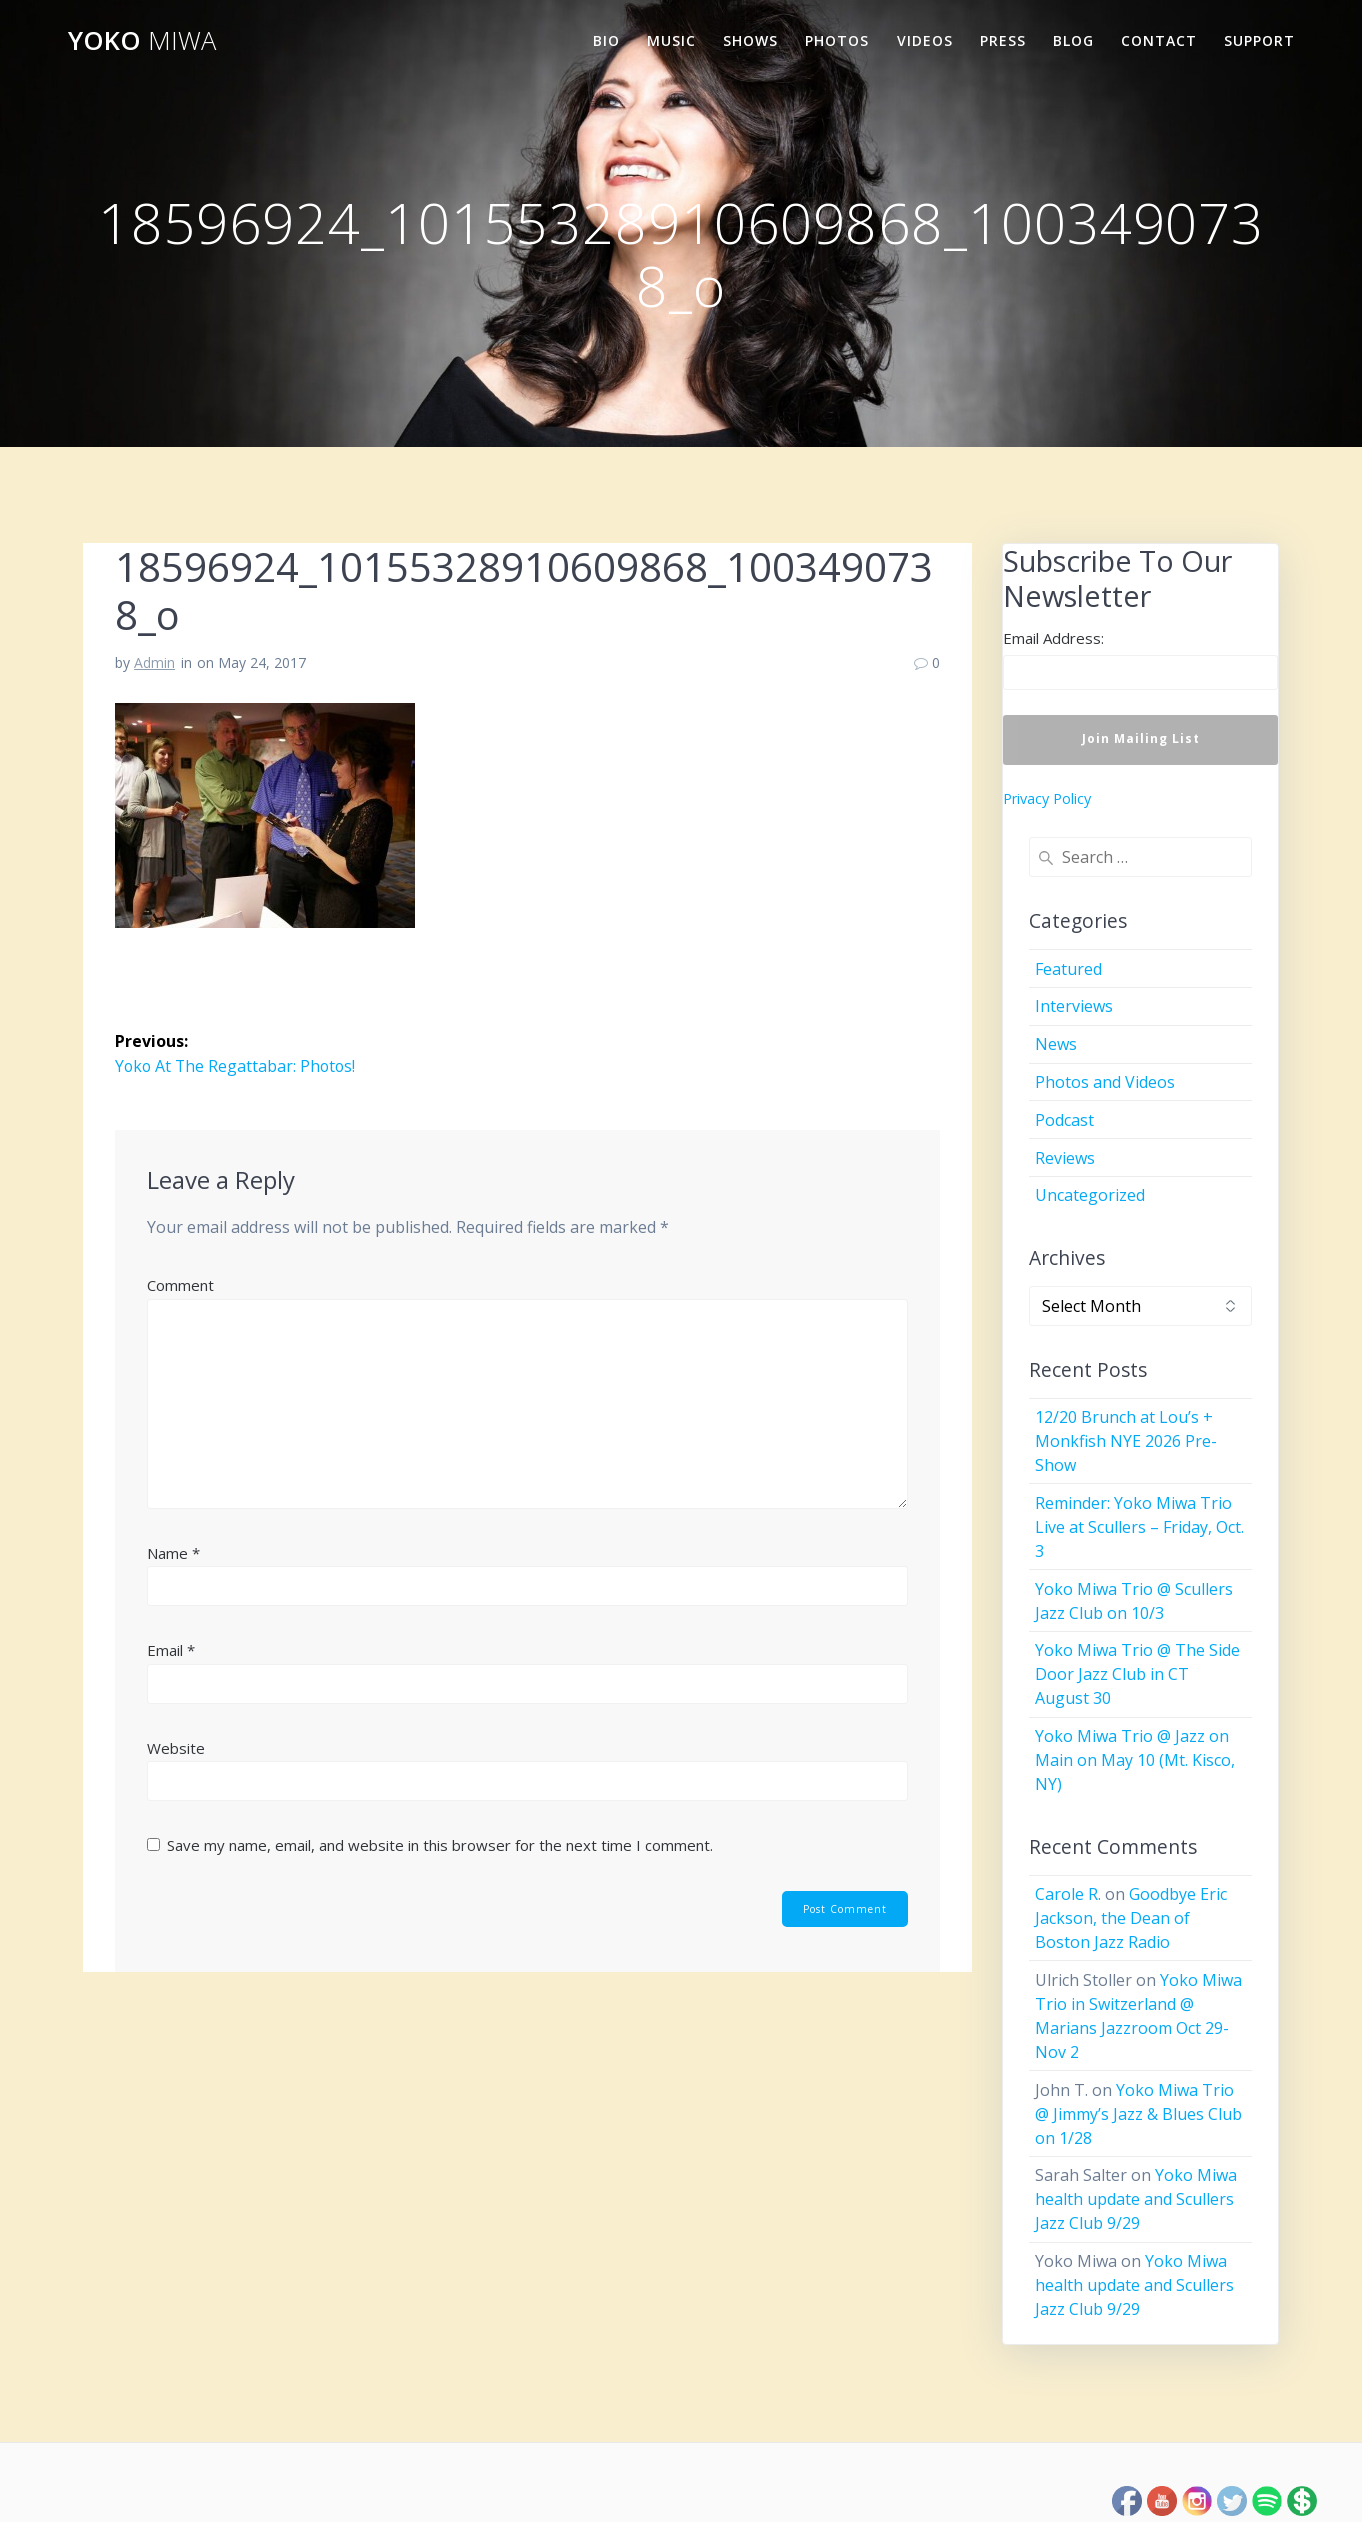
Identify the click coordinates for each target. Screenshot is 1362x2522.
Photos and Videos (1105, 1082)
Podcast (1064, 1120)
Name (173, 1552)
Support (1259, 40)
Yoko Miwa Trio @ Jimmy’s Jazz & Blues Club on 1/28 (1138, 2114)
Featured (1068, 969)
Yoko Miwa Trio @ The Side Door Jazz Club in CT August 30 (1137, 1674)
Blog (1073, 40)
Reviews (1065, 1158)
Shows (750, 40)
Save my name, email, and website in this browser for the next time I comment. (440, 1845)
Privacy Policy (1047, 798)
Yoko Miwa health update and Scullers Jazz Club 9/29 (1136, 2199)
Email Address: (1053, 638)
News (1056, 1044)
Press (1003, 40)
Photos (837, 40)
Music (671, 40)
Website (176, 1747)
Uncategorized (1090, 1195)
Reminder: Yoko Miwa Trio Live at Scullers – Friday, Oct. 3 (1139, 1527)
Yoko (142, 41)
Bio (606, 40)
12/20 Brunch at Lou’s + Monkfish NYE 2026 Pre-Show (1126, 1441)
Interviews (1074, 1006)
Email (171, 1650)
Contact (1159, 40)
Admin (154, 662)
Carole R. (1068, 1894)
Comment (180, 1284)
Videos (925, 40)
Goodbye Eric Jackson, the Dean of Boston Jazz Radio (1131, 1918)
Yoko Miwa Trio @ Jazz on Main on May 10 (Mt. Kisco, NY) (1135, 1760)
